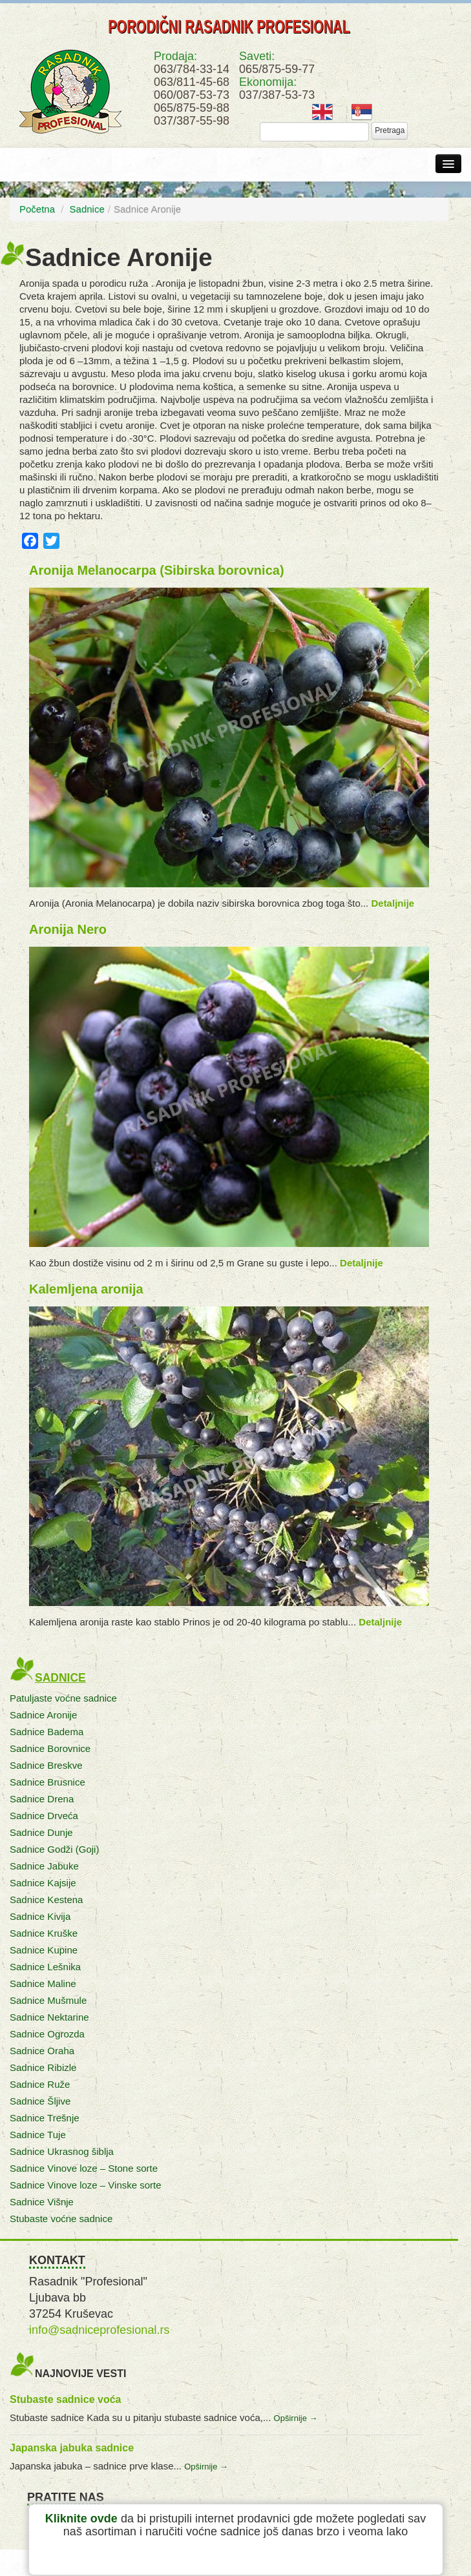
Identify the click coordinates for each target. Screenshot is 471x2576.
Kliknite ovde (81, 2518)
